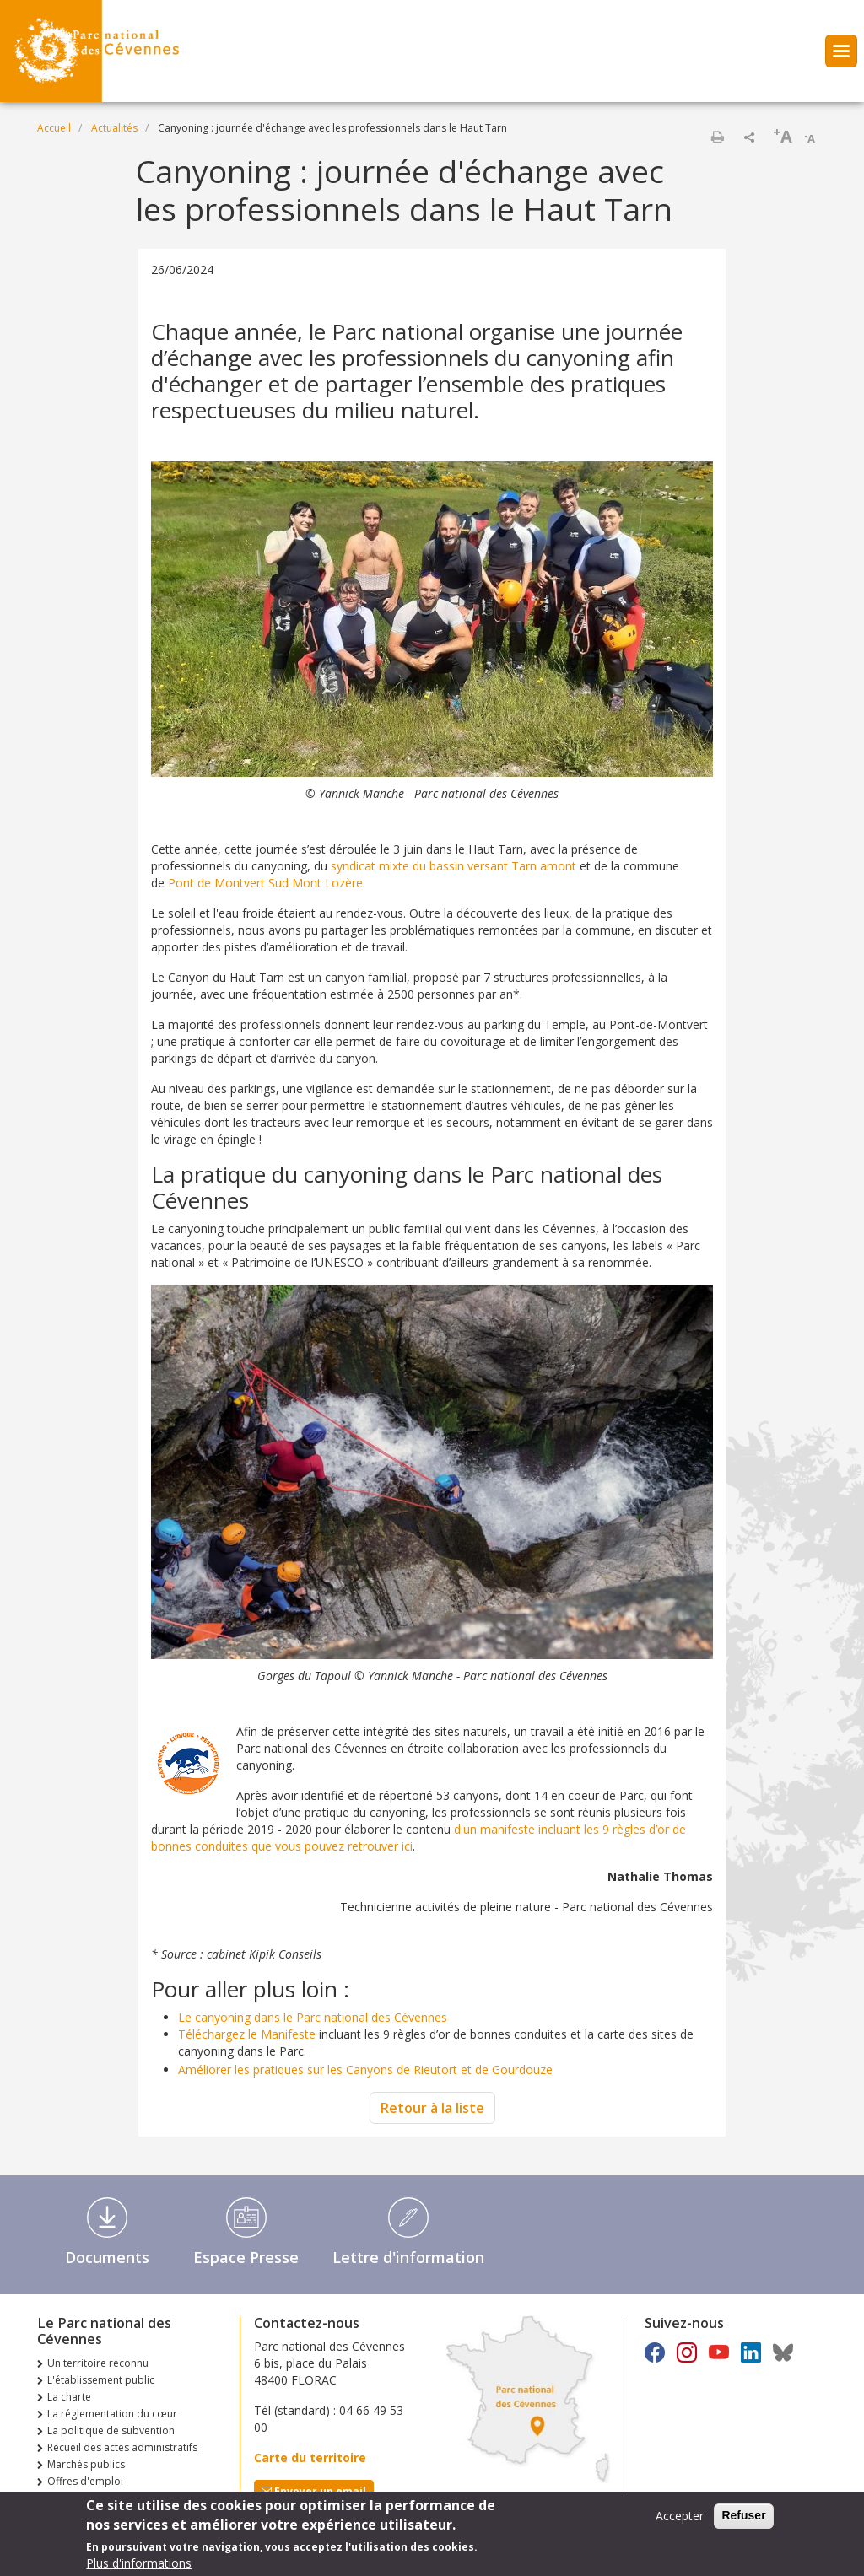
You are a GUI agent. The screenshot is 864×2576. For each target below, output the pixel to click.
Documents (107, 2257)
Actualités (114, 128)
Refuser (743, 2520)
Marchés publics (86, 2464)
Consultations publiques (105, 2498)
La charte (69, 2397)
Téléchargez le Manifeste (247, 2034)
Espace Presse (246, 2257)
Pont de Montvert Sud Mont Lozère (265, 883)
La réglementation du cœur (112, 2413)
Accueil (54, 128)
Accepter (680, 2521)
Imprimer (717, 136)
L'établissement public (100, 2380)
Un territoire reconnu (97, 2363)
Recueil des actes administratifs (122, 2447)
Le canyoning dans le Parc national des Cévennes (312, 2017)
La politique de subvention (111, 2430)
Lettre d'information (408, 2257)
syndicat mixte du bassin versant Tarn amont (453, 866)
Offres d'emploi (85, 2481)
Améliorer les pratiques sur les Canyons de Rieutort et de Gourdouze (365, 2069)
